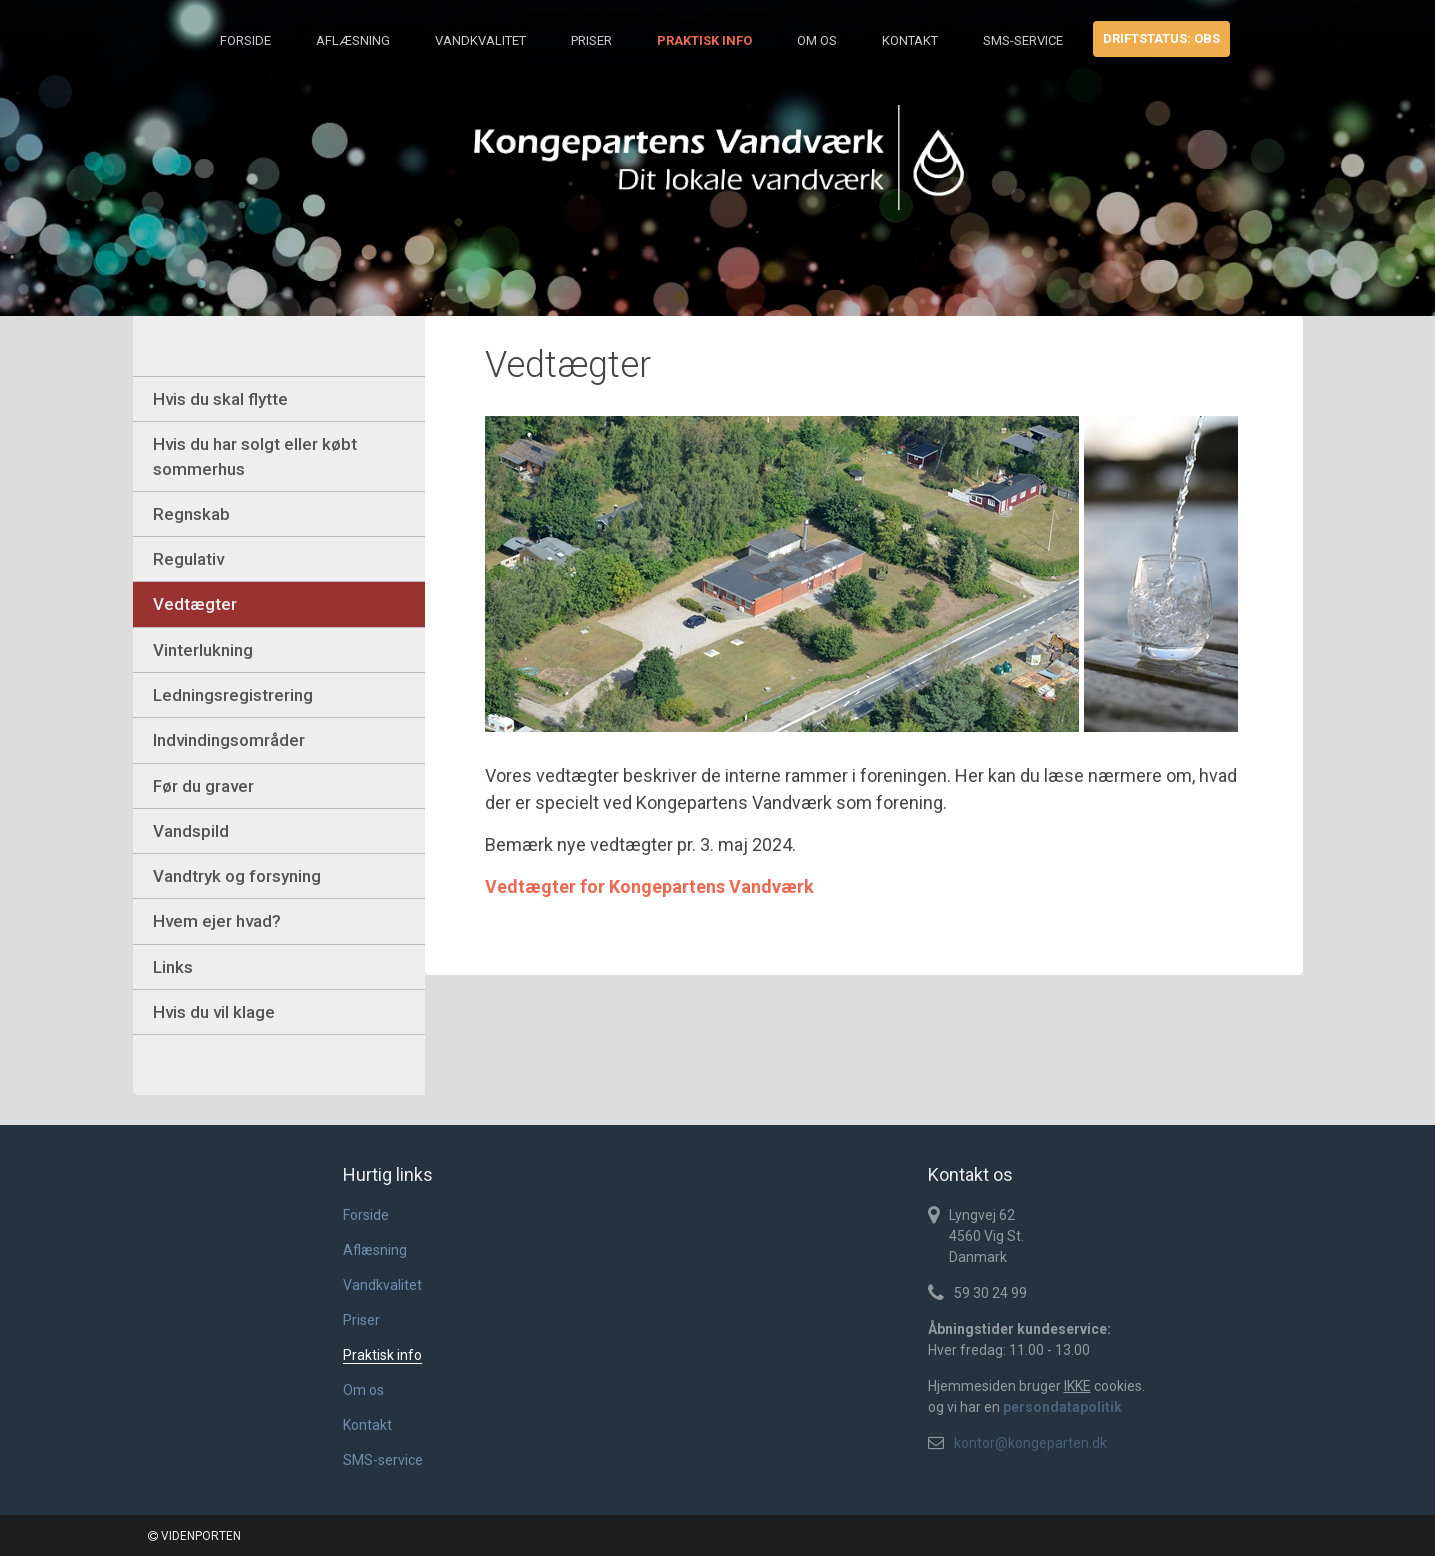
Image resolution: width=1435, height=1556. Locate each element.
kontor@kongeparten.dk (1030, 1443)
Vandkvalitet (480, 40)
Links (173, 967)
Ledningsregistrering (233, 695)
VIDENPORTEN (194, 1536)
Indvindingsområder (229, 740)
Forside (245, 40)
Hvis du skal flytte (220, 399)
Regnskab (191, 514)
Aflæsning (353, 40)
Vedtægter (195, 604)
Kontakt (910, 40)
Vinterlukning (203, 650)
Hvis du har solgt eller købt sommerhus (255, 456)
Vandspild (191, 831)
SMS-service (1023, 40)
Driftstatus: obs (1161, 38)
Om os (817, 40)
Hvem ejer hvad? (217, 921)
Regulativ (188, 559)
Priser (591, 40)
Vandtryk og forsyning (237, 876)
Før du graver (203, 786)
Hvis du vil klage (214, 1012)
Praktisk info (704, 40)
